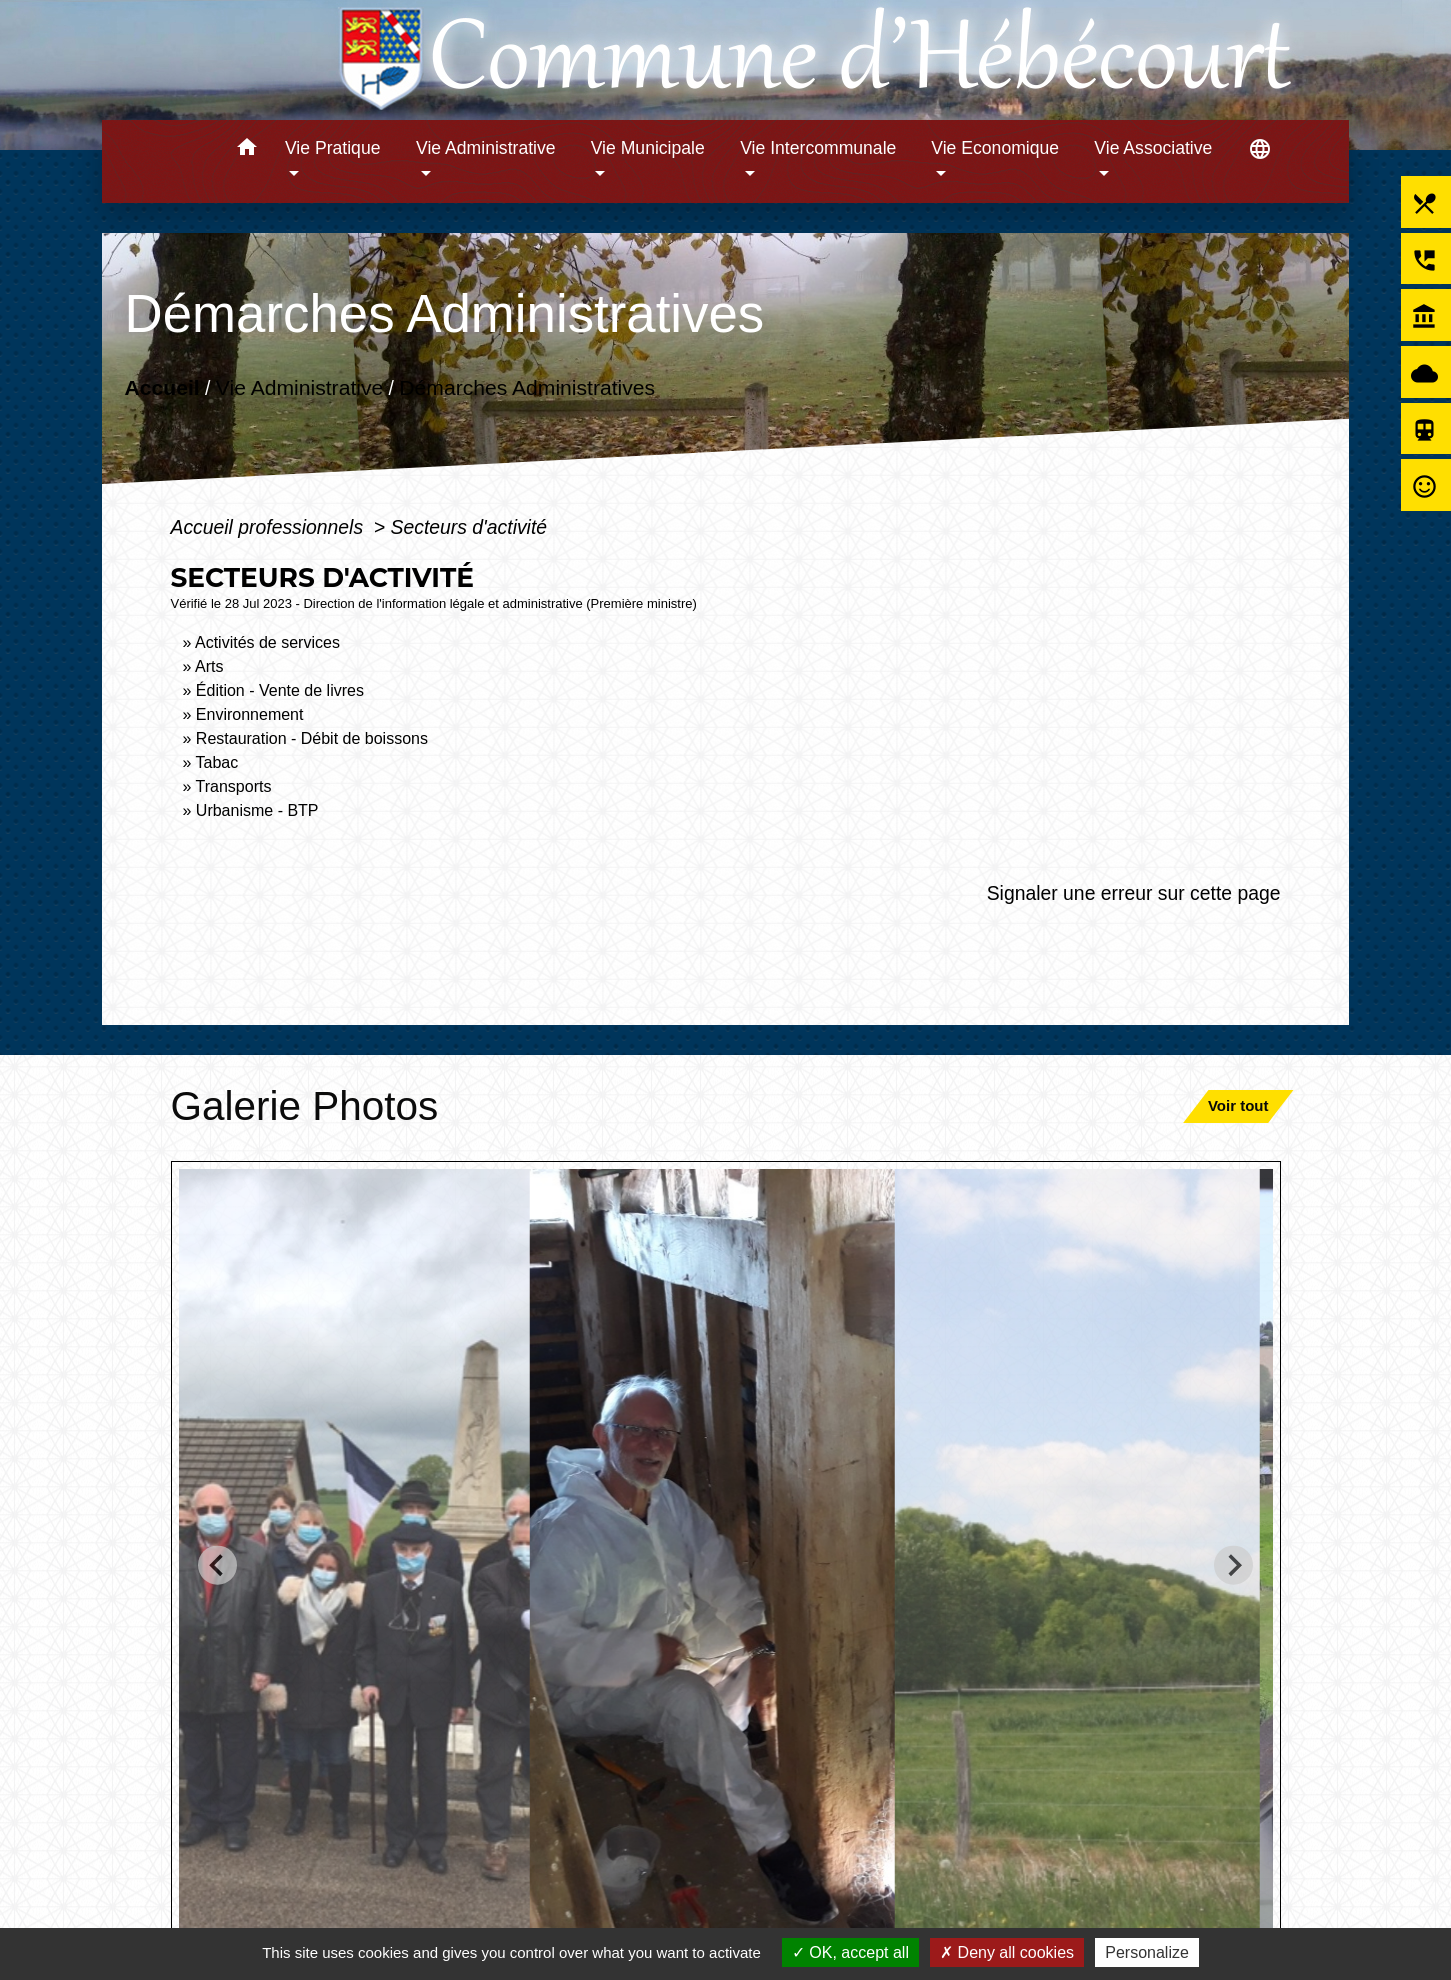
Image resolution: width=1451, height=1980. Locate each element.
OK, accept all (850, 1952)
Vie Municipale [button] (648, 148)
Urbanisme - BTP (257, 810)
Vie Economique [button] (995, 148)
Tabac (217, 762)
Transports (234, 786)
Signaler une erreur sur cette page (1134, 893)
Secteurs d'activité (469, 527)
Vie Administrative (298, 387)
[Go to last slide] (217, 1564)
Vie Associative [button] (1153, 148)
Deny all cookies (1007, 1952)
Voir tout (1238, 1105)
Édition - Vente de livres (280, 690)
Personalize (1147, 1952)
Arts (209, 666)
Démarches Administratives (527, 387)
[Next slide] (1233, 1564)
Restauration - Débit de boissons (312, 738)
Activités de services (267, 642)
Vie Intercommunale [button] (818, 148)
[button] (246, 150)
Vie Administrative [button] (486, 148)
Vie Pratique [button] (333, 148)
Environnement (250, 714)
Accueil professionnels (269, 527)
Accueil (161, 387)
